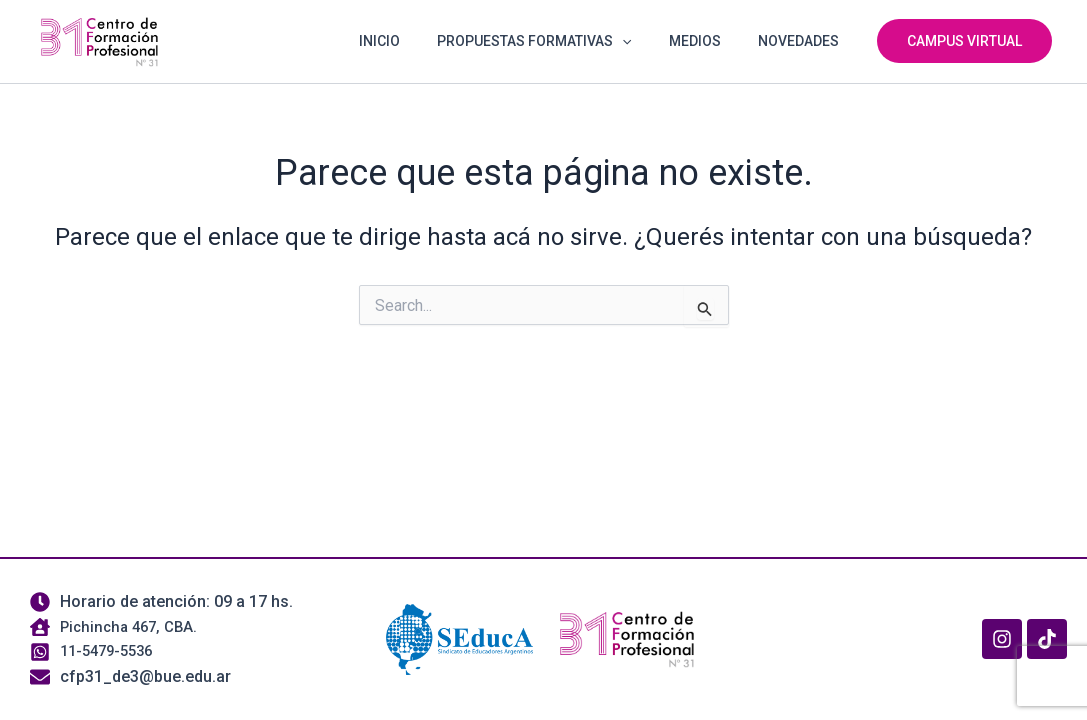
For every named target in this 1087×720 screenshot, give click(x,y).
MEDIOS (708, 41)
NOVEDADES (802, 41)
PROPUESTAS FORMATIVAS (557, 41)
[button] (645, 41)
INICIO (411, 41)
